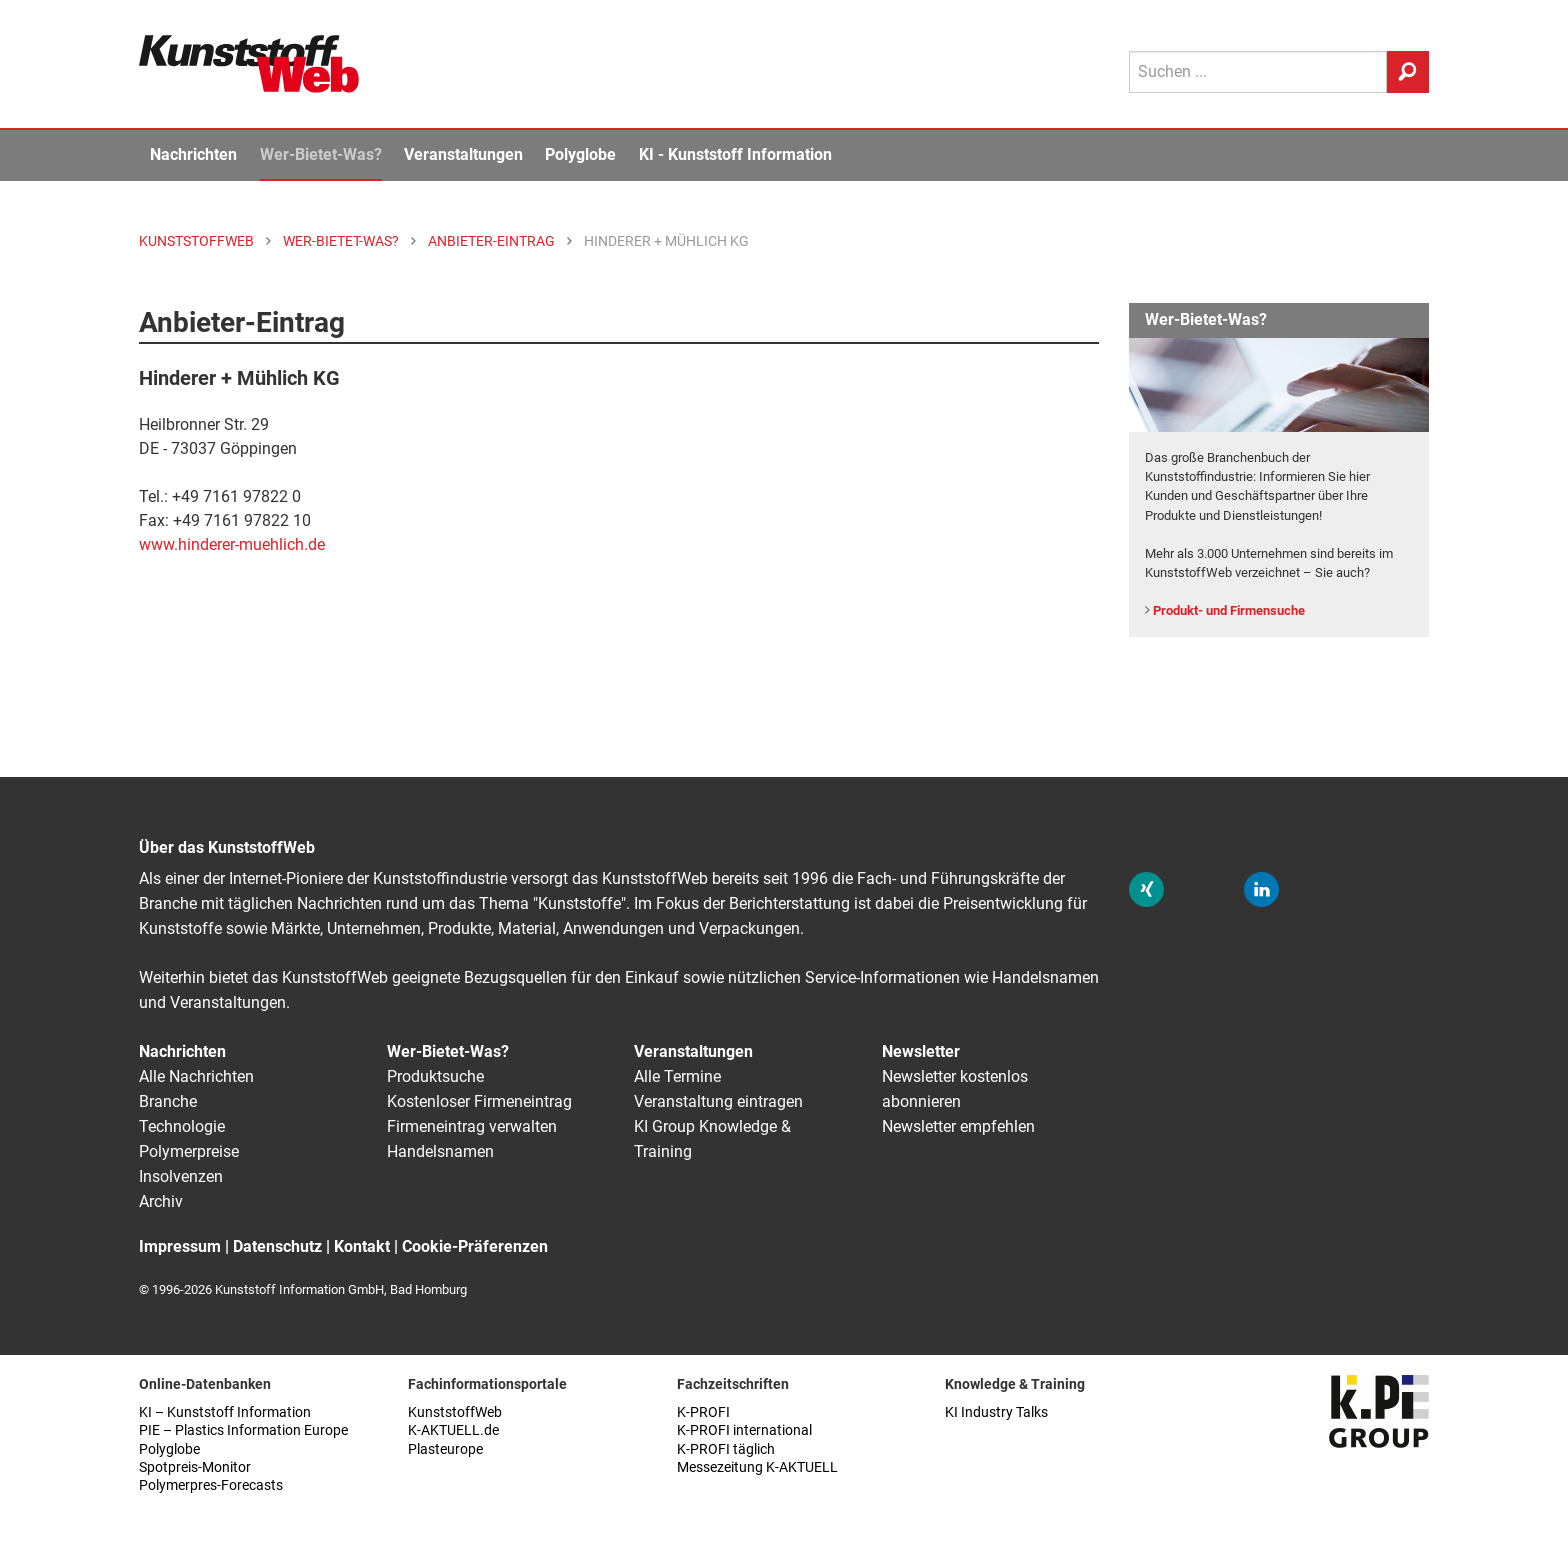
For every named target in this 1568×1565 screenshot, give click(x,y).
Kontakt (362, 1246)
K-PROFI (703, 1412)
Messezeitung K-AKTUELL (757, 1467)
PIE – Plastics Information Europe (243, 1430)
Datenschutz (277, 1246)
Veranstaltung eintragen (718, 1101)
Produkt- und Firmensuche (1229, 610)
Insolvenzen (181, 1176)
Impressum (180, 1246)
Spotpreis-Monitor (195, 1467)
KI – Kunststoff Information (225, 1412)
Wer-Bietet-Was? (321, 154)
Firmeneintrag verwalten (472, 1126)
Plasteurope (445, 1449)
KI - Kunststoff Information (735, 154)
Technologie (182, 1126)
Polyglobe (580, 154)
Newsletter (921, 1051)
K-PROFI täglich (726, 1449)
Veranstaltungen (463, 154)
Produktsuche (435, 1076)
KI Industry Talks (996, 1412)
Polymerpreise (189, 1151)
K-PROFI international (744, 1430)
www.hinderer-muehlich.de (232, 544)
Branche (168, 1101)
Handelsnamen (440, 1151)
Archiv (161, 1201)
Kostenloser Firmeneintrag (479, 1101)
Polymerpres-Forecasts (211, 1485)
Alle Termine (677, 1076)
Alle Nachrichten (196, 1076)
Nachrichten (193, 154)
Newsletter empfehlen (958, 1126)
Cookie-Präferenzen (475, 1246)
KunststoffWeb (455, 1412)
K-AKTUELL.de (453, 1430)
